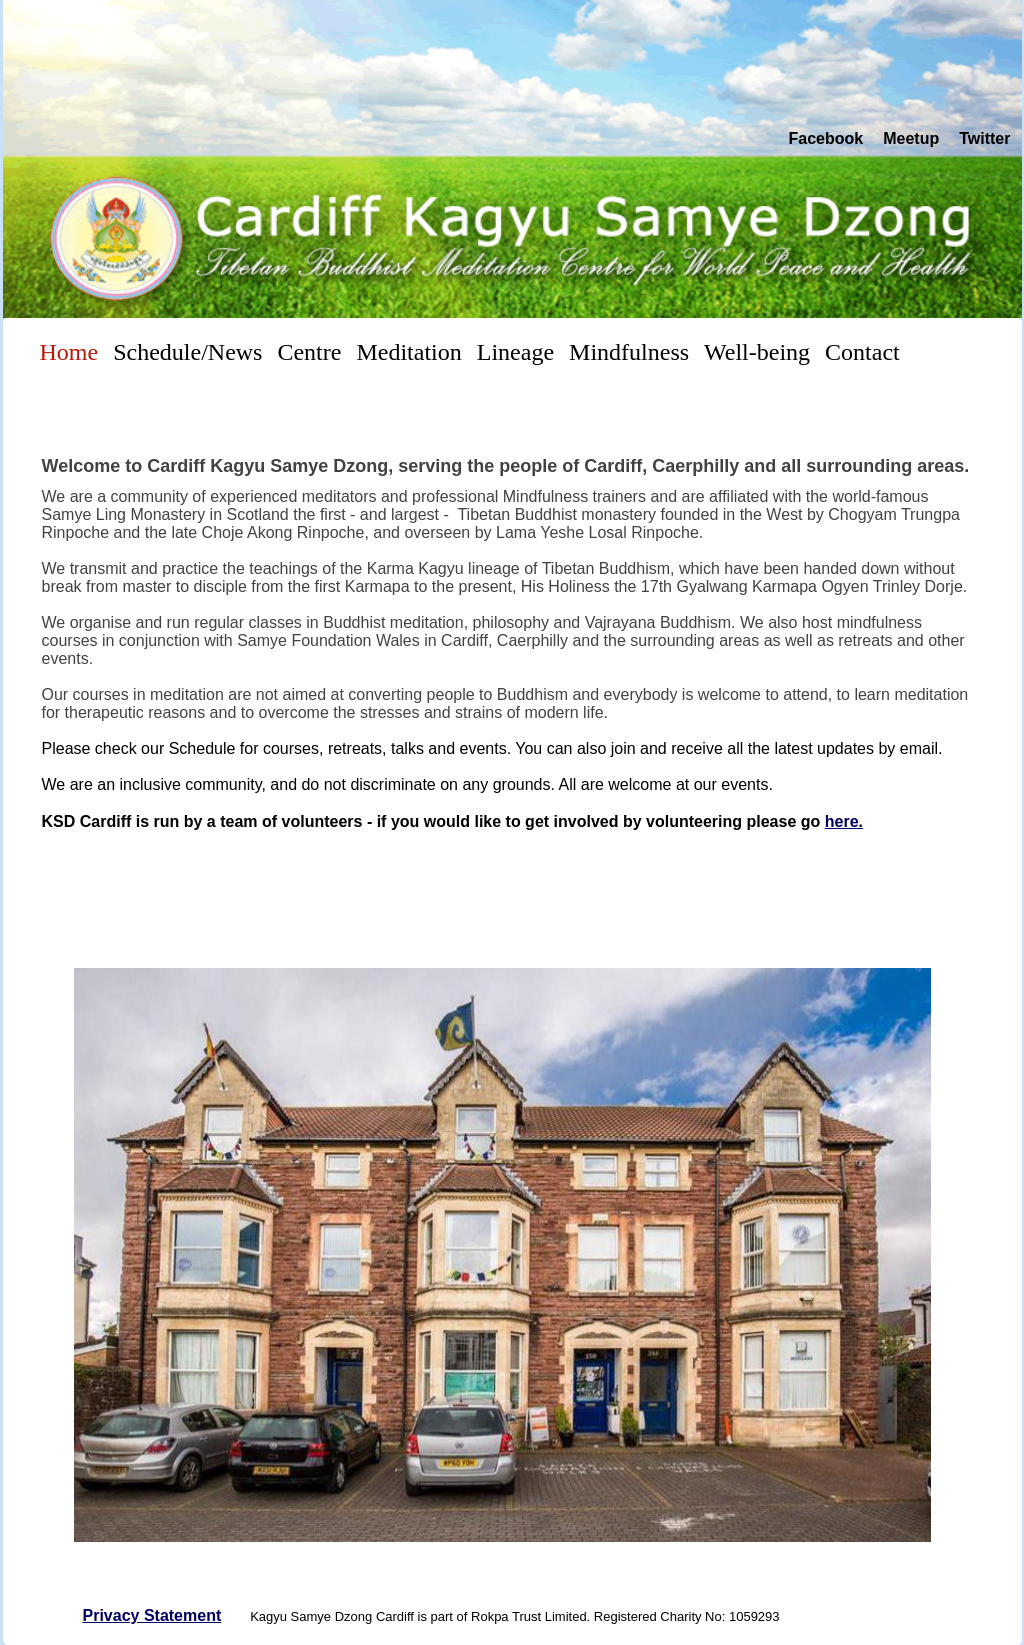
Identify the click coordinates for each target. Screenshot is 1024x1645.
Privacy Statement (152, 1615)
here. (844, 821)
